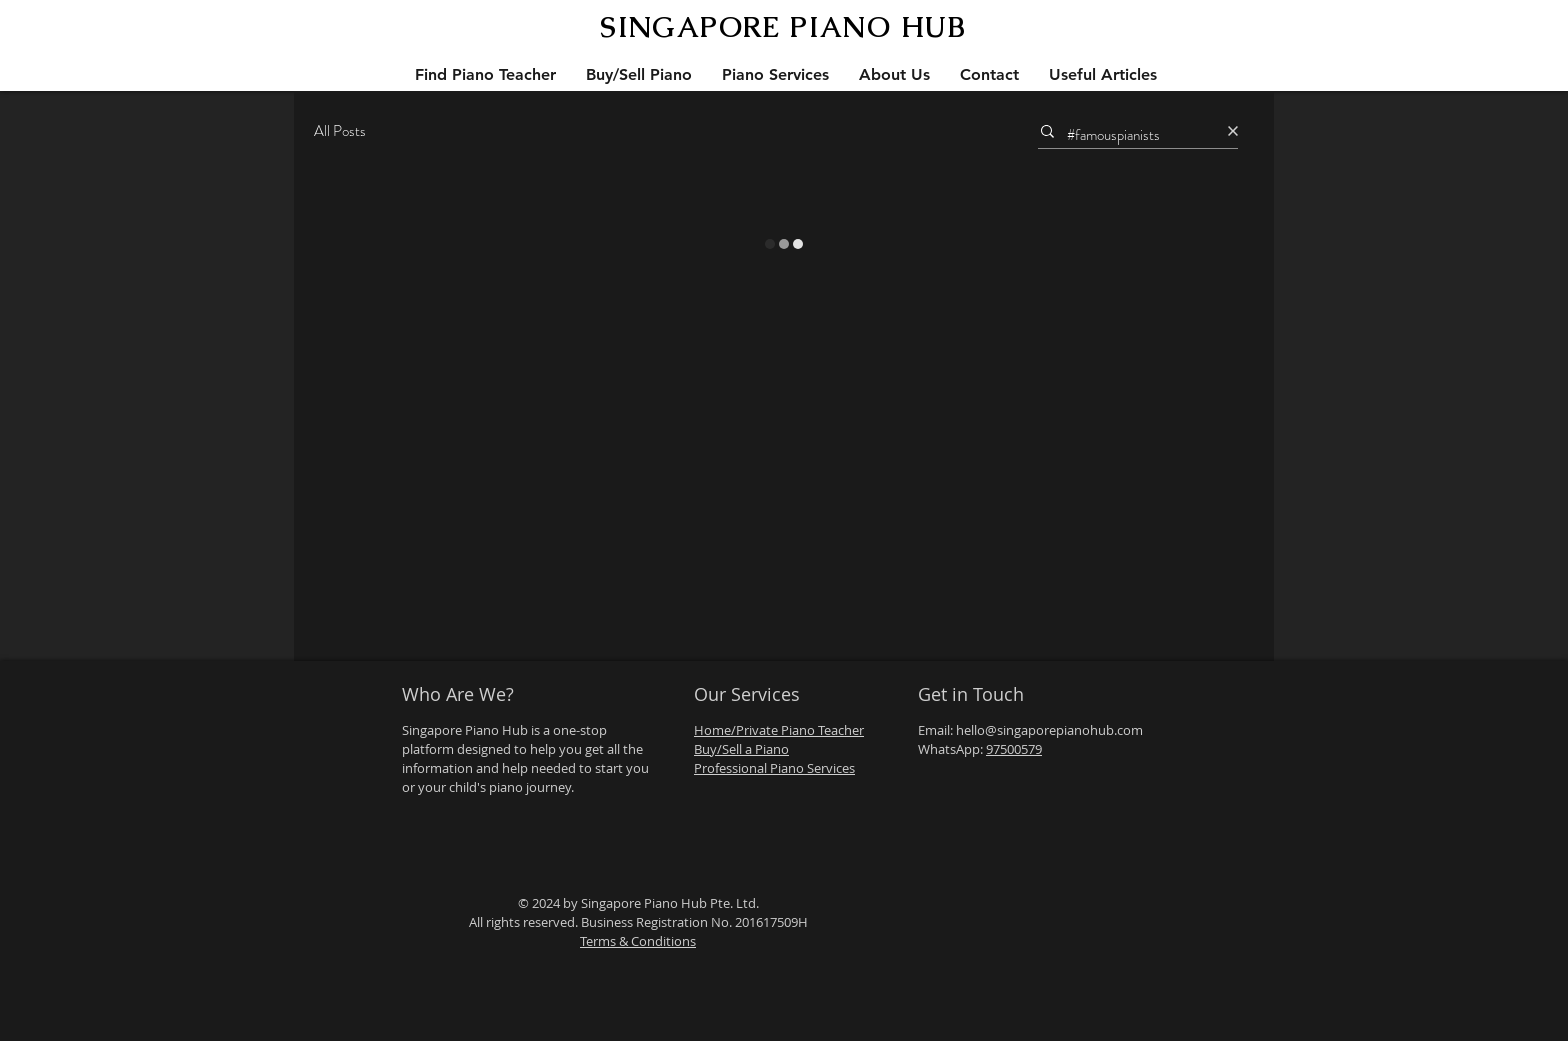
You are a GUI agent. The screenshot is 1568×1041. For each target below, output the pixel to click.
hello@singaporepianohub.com (1049, 730)
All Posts (340, 131)
